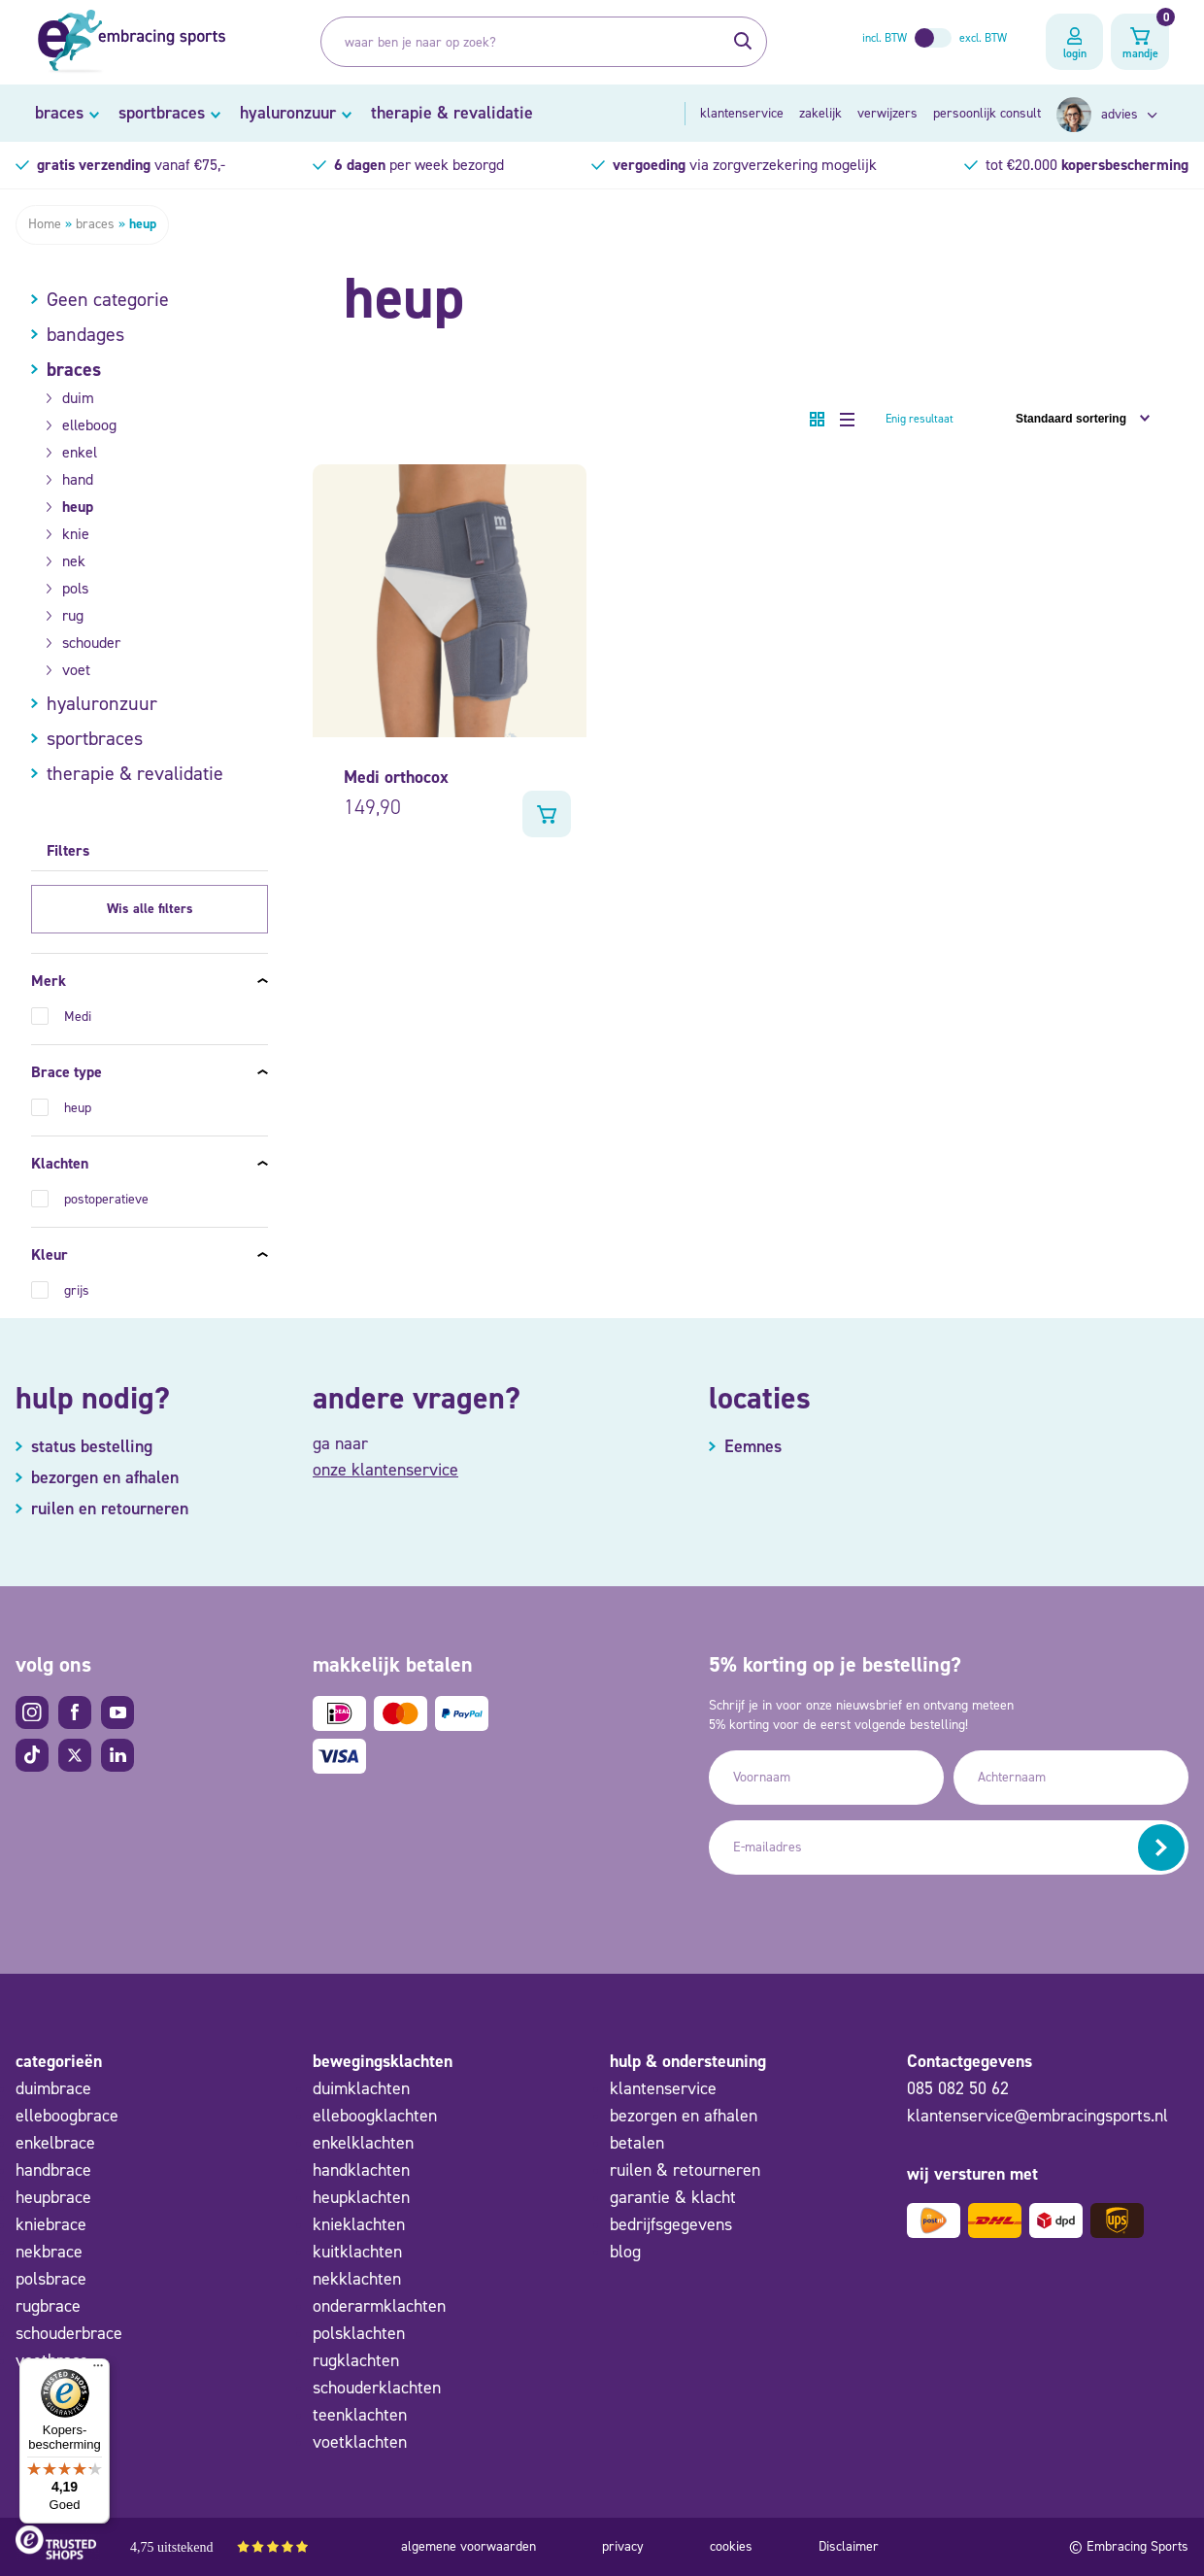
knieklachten (359, 2224)
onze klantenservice (385, 1469)
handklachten (361, 2170)
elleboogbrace (67, 2115)
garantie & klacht (673, 2197)
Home (44, 224)
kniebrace (51, 2224)
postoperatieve (106, 1199)
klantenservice (742, 113)
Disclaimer (849, 2546)
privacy (623, 2546)
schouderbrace (69, 2333)
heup (77, 1108)
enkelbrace (55, 2142)
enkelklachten (363, 2142)
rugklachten (356, 2360)
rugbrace (48, 2306)
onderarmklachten (379, 2306)
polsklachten (359, 2333)
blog (625, 2251)
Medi (77, 1016)
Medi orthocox (396, 777)
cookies (731, 2546)
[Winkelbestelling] (1075, 419)
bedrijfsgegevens (671, 2224)
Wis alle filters (150, 908)
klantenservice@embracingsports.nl (1037, 2115)
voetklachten (360, 2442)
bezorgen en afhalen (683, 2115)
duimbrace (53, 2088)
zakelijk (820, 113)
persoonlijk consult (987, 113)
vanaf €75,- (131, 164)
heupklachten (361, 2197)
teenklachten (360, 2414)
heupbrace (53, 2197)
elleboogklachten (375, 2115)
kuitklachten (357, 2251)
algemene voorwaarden (468, 2546)
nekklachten (357, 2278)
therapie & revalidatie (452, 112)
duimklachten (361, 2088)
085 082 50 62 (958, 2088)
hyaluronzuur (288, 112)
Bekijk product (546, 814)
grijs (76, 1290)
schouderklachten (377, 2387)
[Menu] (98, 2370)
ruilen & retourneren (685, 2170)
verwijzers (887, 113)
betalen (637, 2142)
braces (59, 112)
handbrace (53, 2170)
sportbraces (161, 112)
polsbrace (51, 2278)
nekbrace (49, 2251)
